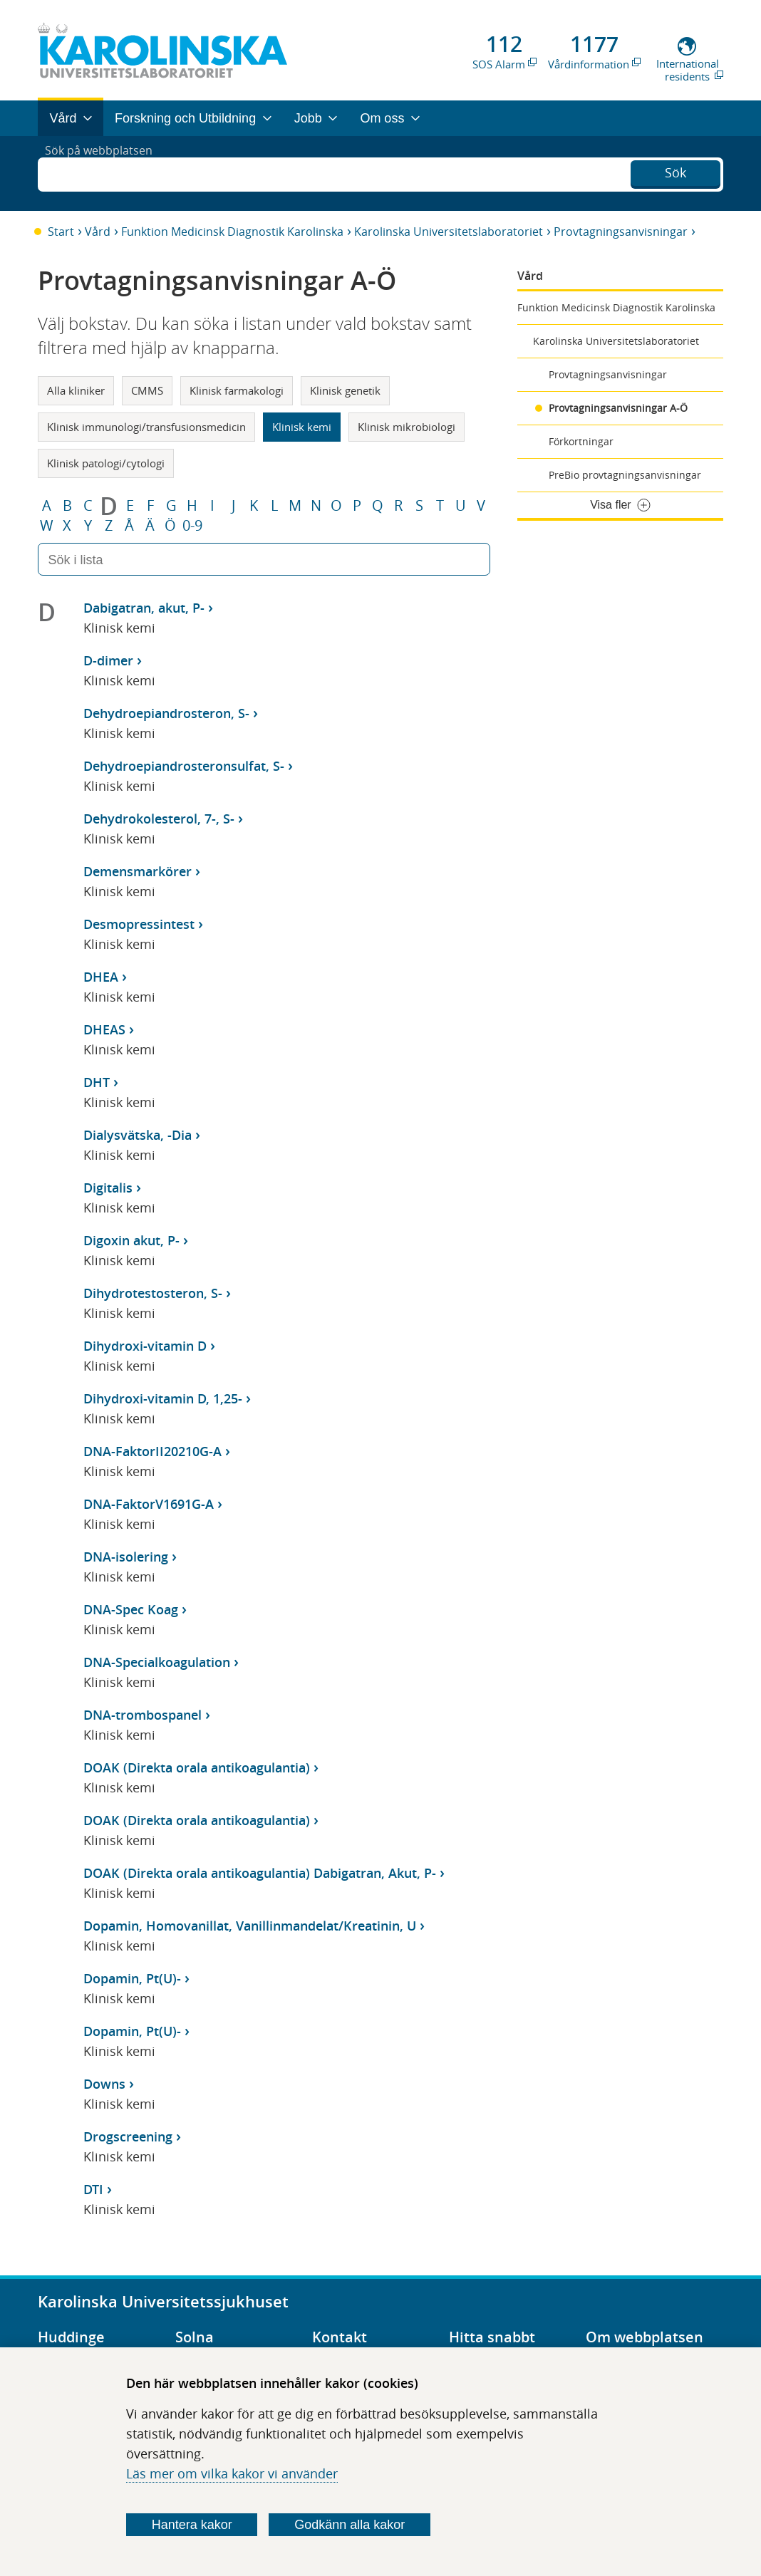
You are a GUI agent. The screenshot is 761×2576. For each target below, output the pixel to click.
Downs (104, 2083)
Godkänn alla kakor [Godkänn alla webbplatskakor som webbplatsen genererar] (349, 2525)
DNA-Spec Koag (130, 1609)
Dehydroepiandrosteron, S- (166, 713)
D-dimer (108, 660)
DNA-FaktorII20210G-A (152, 1451)
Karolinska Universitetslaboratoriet (448, 231)
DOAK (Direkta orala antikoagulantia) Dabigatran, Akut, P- (259, 1872)
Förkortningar (581, 441)
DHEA (100, 976)
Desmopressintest (139, 924)
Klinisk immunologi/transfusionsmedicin (146, 427)
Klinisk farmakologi (237, 390)
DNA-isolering (125, 1556)
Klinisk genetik (345, 390)
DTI (93, 2189)
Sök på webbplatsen (105, 173)
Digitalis (108, 1187)
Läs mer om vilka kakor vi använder (232, 2473)
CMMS (147, 390)
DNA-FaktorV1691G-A (148, 1503)
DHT (96, 1082)
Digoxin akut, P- (131, 1240)
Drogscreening (127, 2136)
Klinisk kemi (301, 427)
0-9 (192, 525)
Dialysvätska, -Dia (137, 1134)
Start (61, 231)
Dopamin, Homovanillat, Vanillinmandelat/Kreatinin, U (249, 1925)
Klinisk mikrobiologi (406, 427)
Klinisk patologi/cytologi (106, 463)
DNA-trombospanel (142, 1714)
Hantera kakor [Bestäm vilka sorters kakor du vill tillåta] (192, 2525)
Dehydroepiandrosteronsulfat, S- (183, 765)
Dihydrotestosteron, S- (152, 1293)
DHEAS (104, 1029)
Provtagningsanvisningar (621, 231)
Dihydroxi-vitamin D (145, 1345)
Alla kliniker (76, 390)
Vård (97, 231)
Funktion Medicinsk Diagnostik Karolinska (232, 231)
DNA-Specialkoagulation (156, 1662)
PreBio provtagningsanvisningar (625, 475)
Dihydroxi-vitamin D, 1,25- (162, 1398)
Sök (675, 171)
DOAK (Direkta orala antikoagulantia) (196, 1767)
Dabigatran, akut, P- (144, 607)
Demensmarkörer (137, 871)
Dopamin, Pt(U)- (132, 1978)
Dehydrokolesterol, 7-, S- (158, 818)
